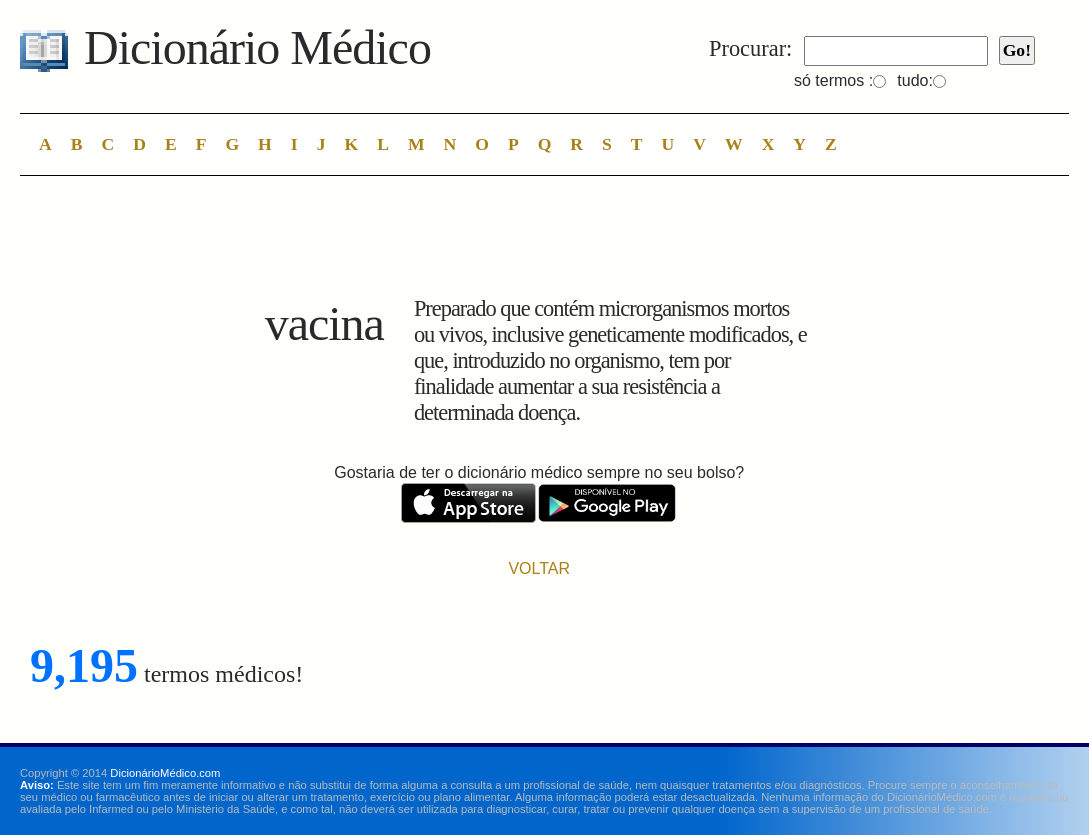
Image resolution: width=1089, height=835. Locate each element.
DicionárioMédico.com (165, 773)
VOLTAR (539, 568)
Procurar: (750, 48)
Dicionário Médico (257, 47)
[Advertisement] (539, 241)
